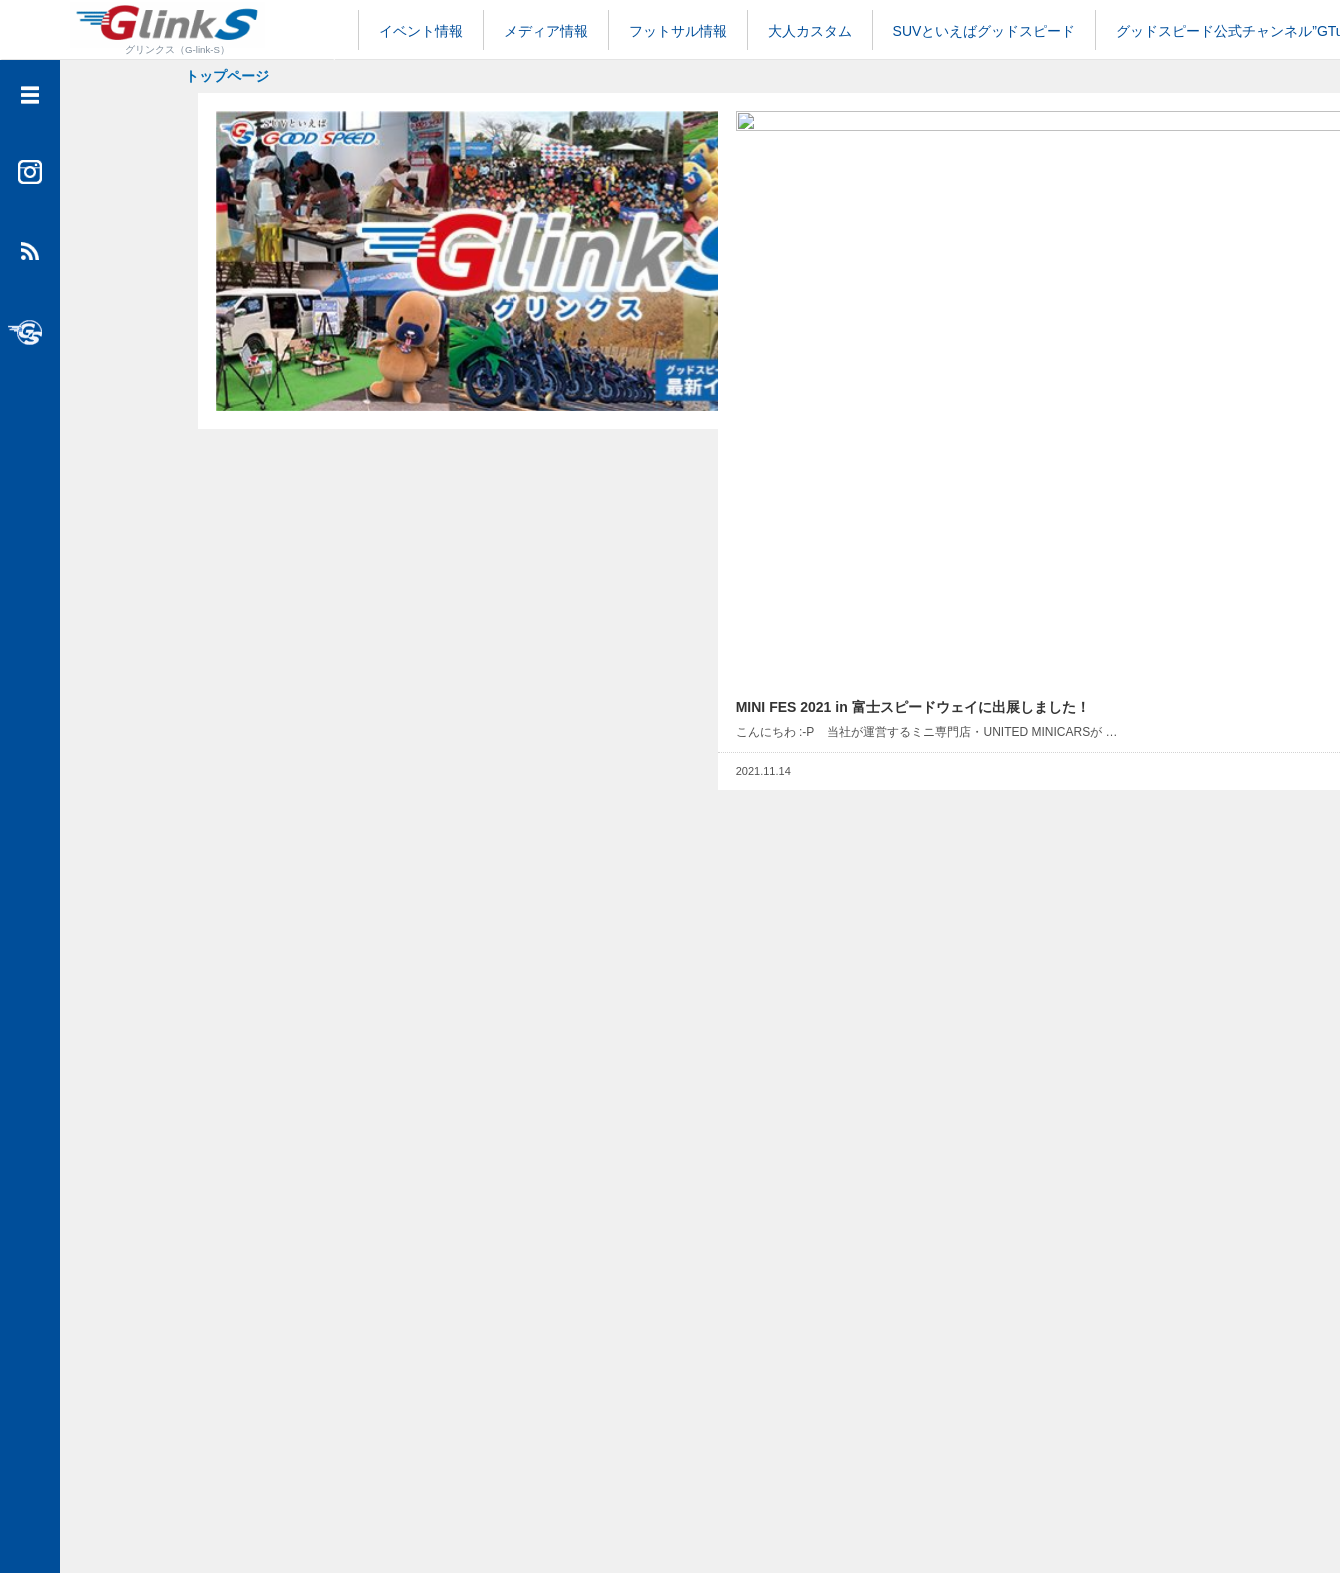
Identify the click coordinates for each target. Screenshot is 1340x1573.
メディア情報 (546, 31)
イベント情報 (421, 31)
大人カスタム (810, 31)
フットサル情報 (678, 31)
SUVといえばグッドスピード (984, 31)
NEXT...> (771, 1432)
